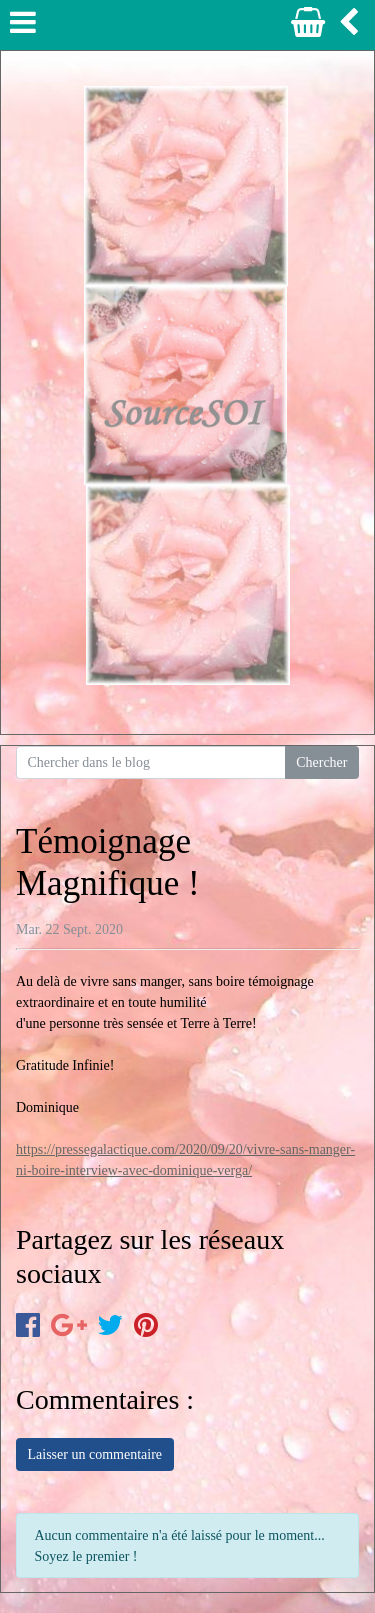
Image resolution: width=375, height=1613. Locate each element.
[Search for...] (151, 763)
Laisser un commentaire (95, 1454)
